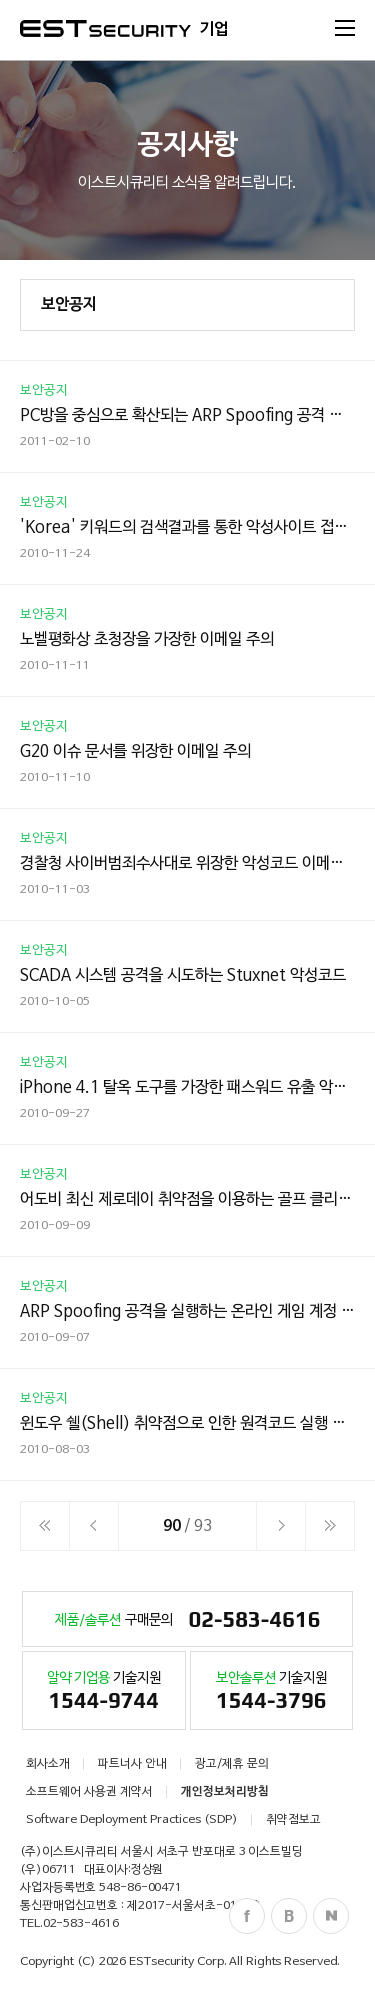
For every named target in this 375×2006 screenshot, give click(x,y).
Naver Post (331, 1916)
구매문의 (188, 1621)
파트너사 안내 (132, 1764)
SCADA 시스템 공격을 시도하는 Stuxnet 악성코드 (183, 976)
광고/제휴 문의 (232, 1764)
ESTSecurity (105, 28)
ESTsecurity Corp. (177, 1962)
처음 (45, 1526)
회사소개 (48, 1764)
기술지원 (104, 1694)
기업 (214, 30)
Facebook (247, 1916)
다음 (281, 1526)
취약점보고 (293, 1820)
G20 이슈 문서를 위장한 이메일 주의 (135, 752)
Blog (289, 1916)
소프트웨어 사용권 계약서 (89, 1792)
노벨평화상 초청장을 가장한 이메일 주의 (147, 640)
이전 (94, 1526)
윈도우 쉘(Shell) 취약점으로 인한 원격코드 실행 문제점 (197, 1424)
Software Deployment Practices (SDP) (132, 1820)
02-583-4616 (81, 1924)
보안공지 (69, 305)
